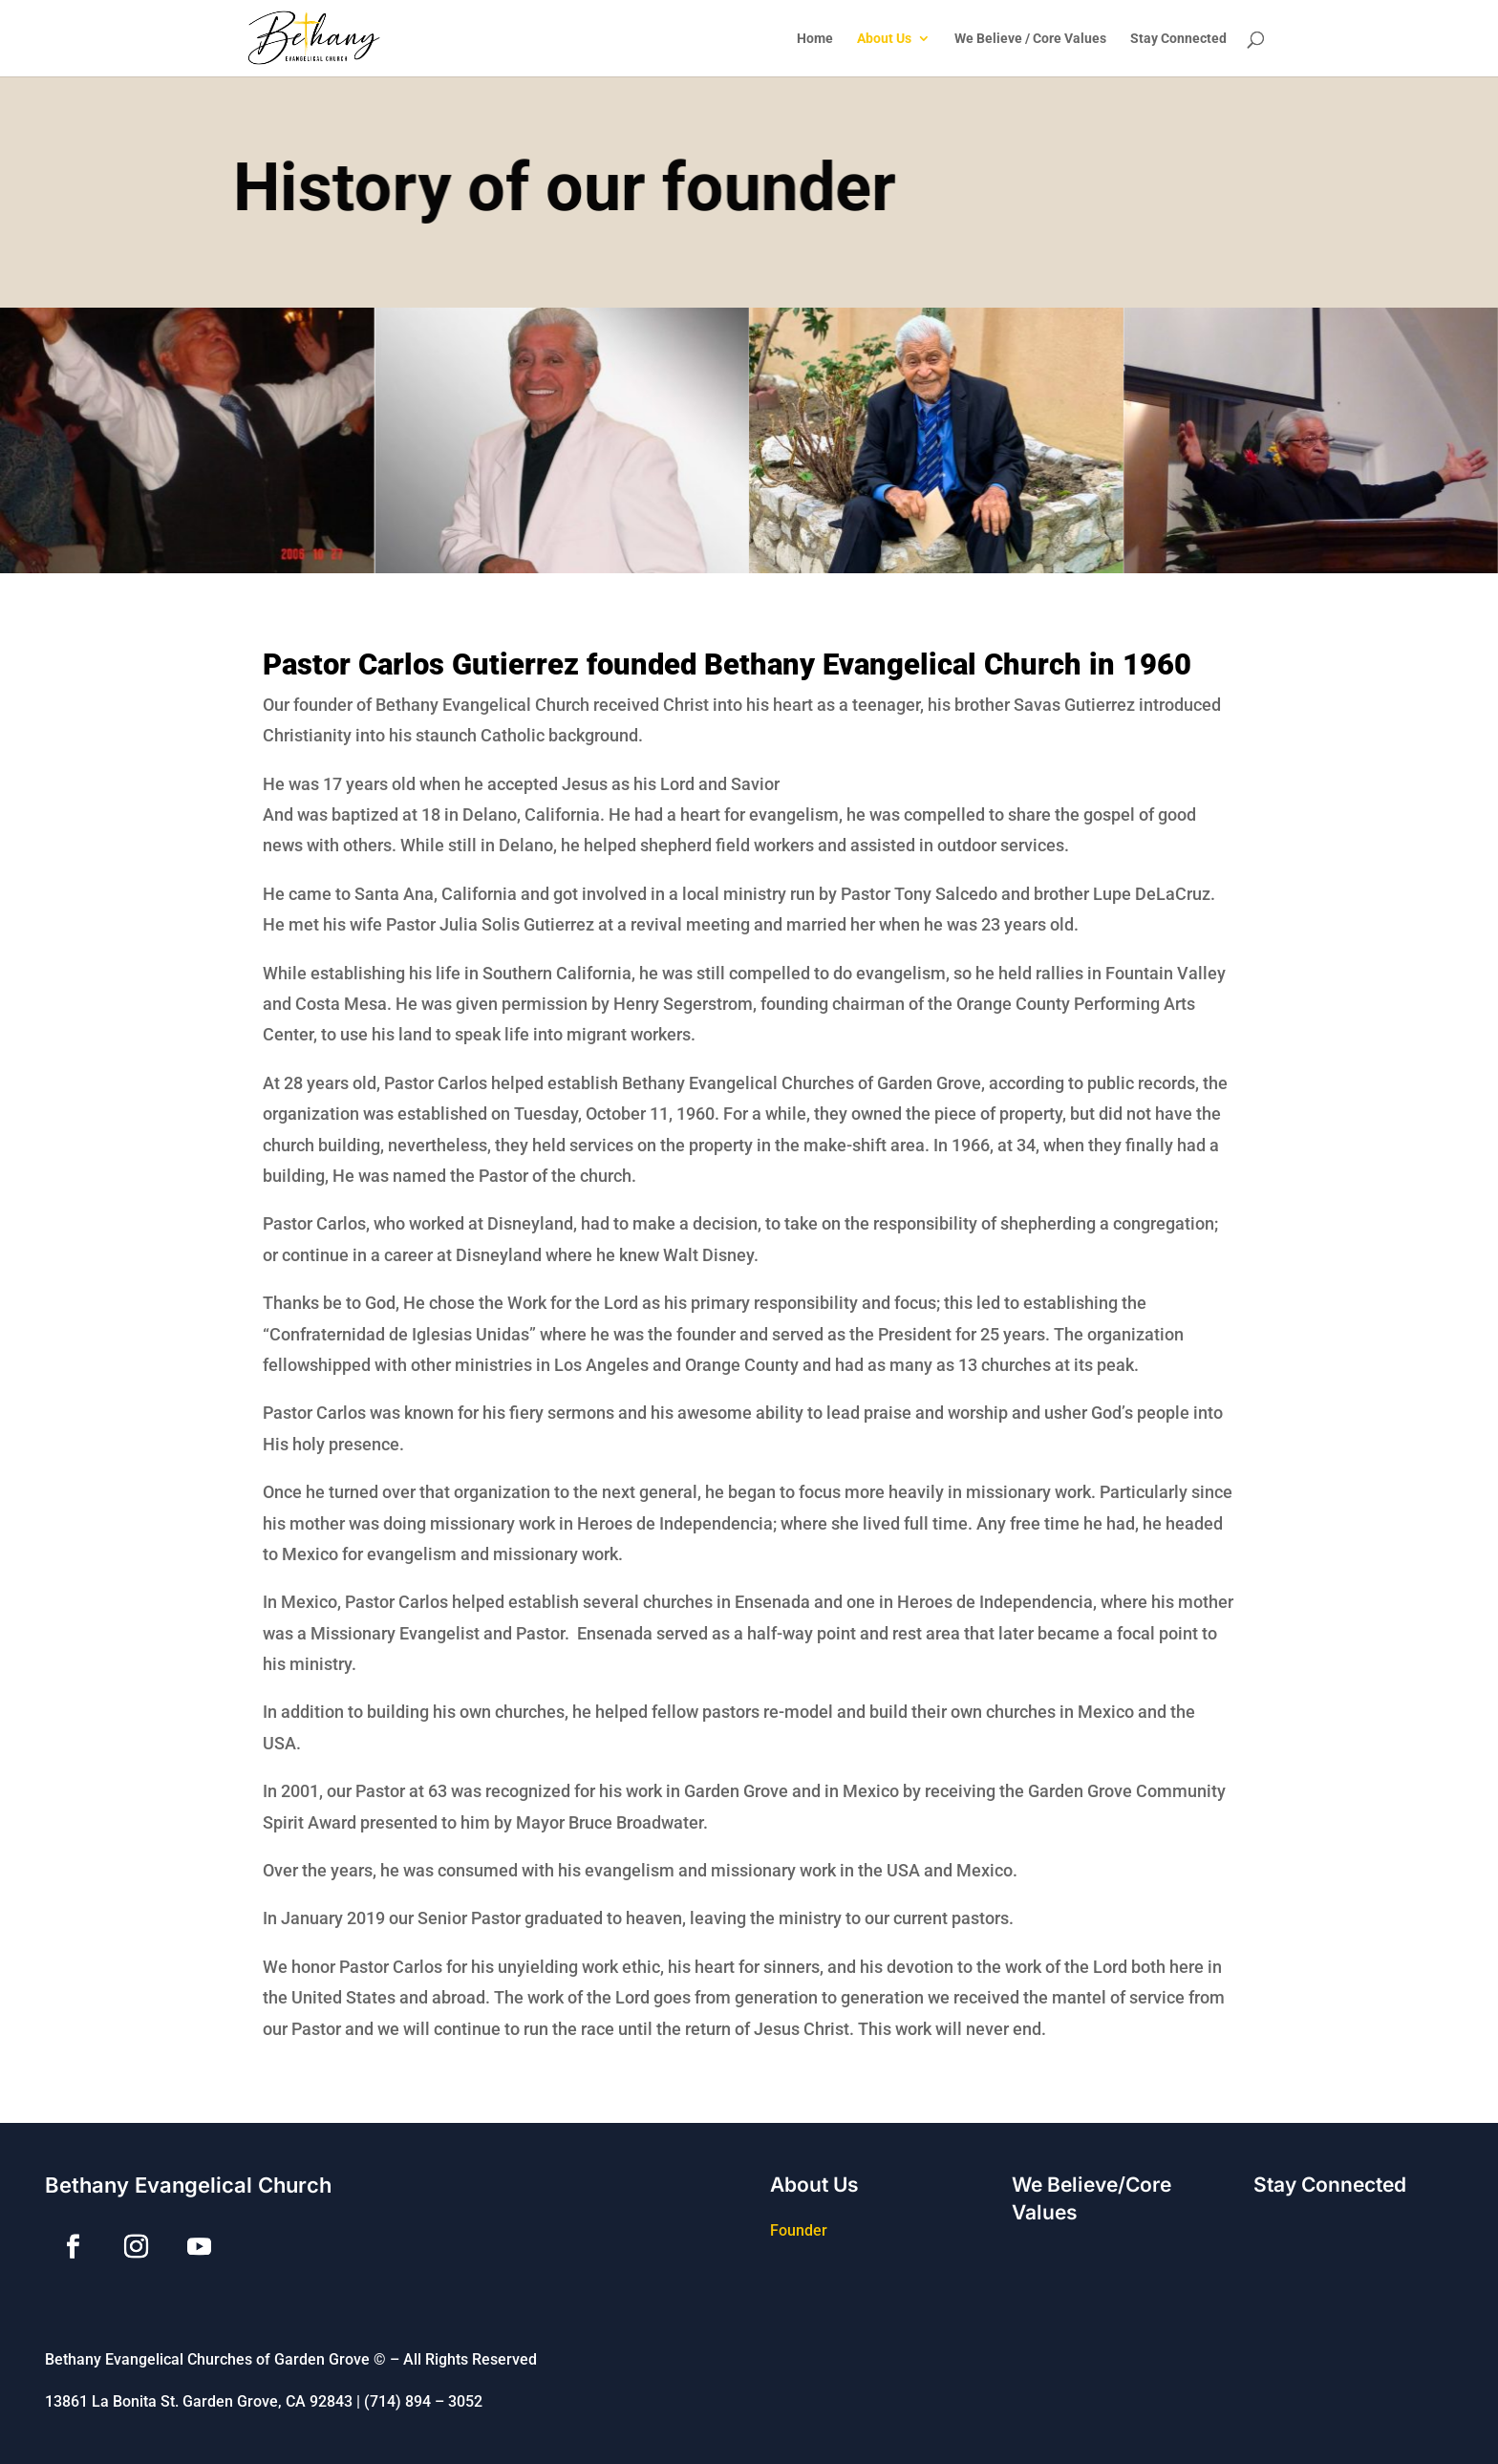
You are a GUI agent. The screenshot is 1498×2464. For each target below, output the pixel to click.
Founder (798, 2230)
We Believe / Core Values (1030, 39)
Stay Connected (1178, 39)
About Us (884, 39)
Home (815, 39)
